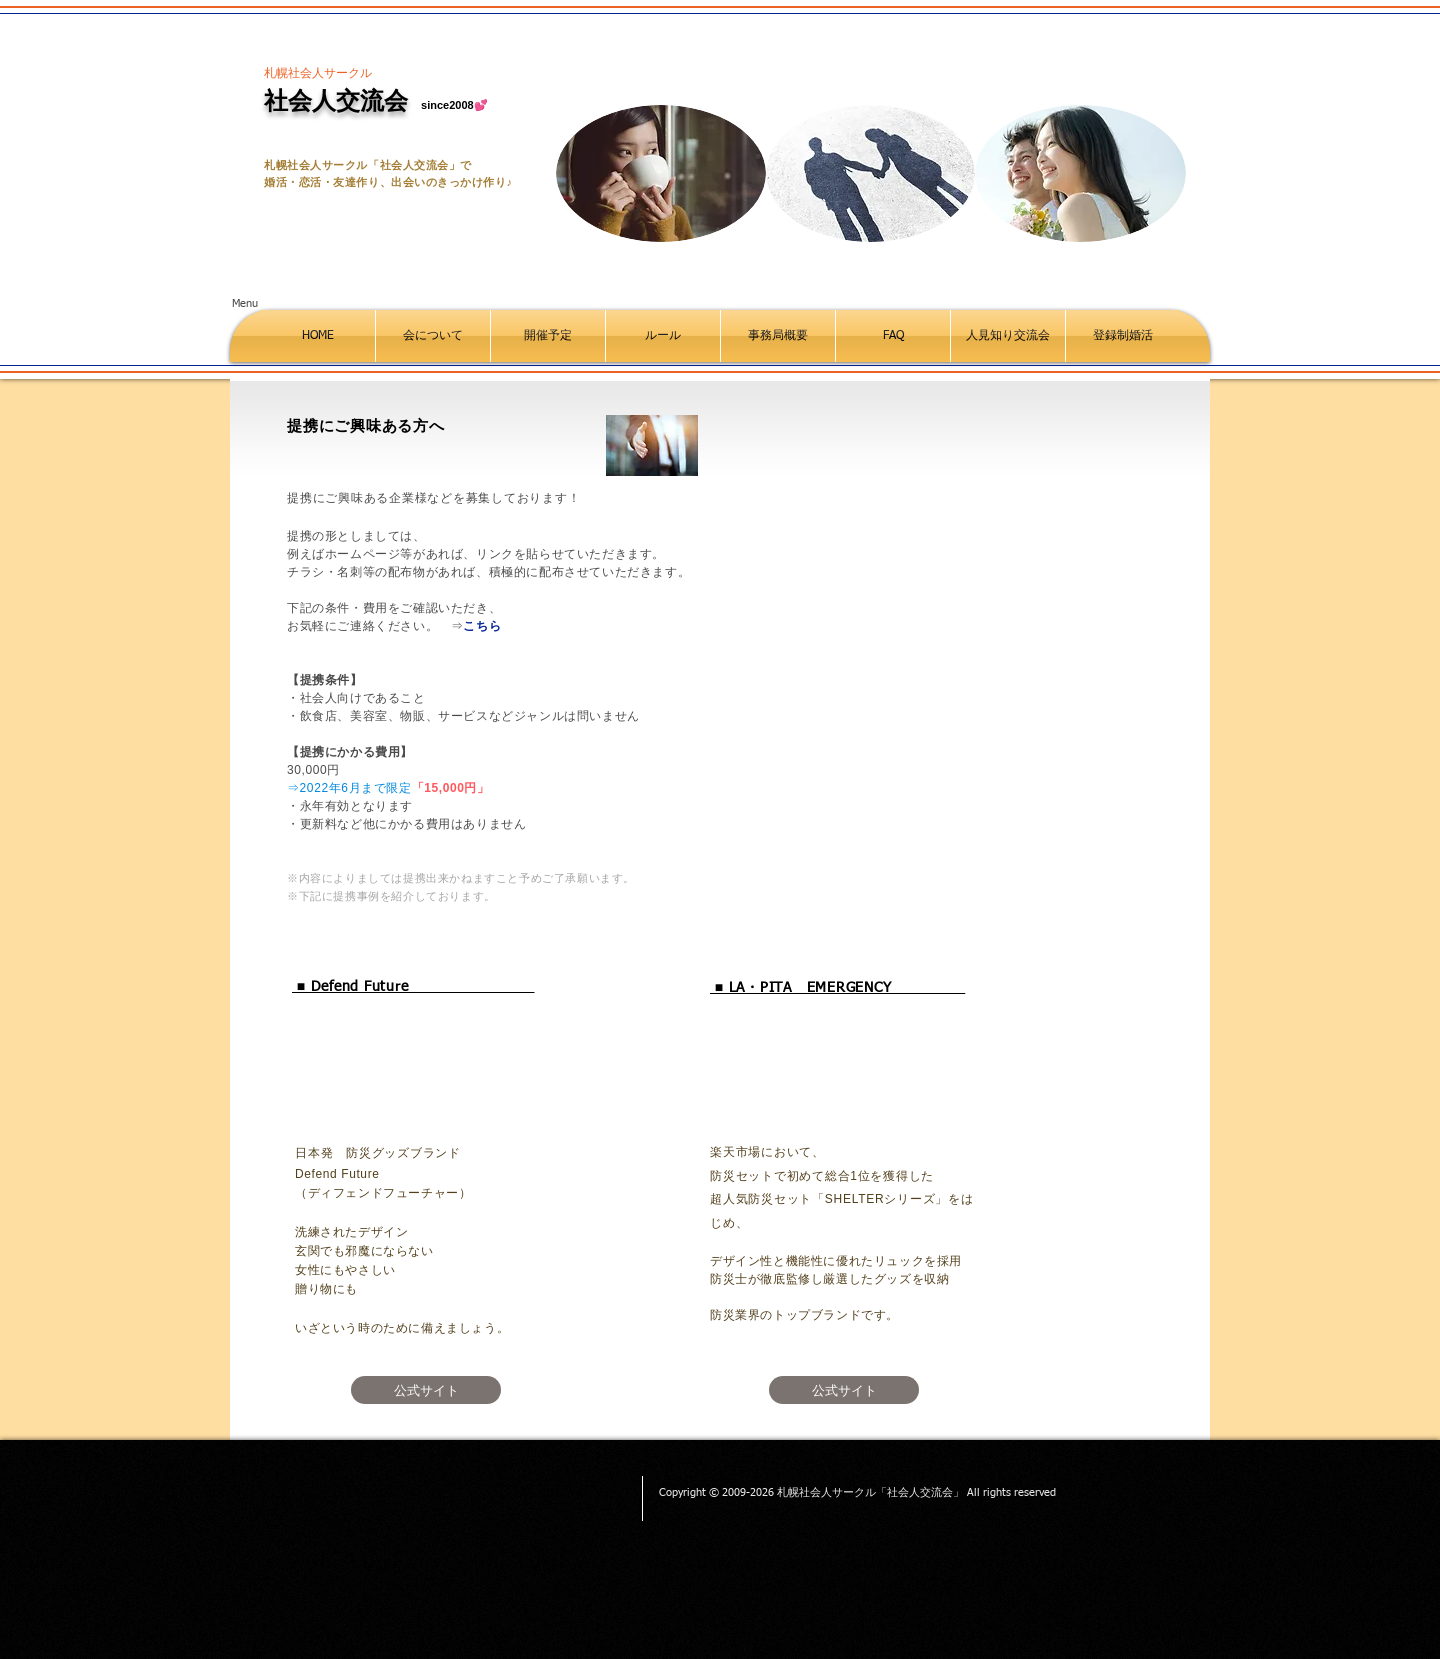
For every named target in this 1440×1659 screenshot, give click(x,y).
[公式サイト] (426, 1390)
